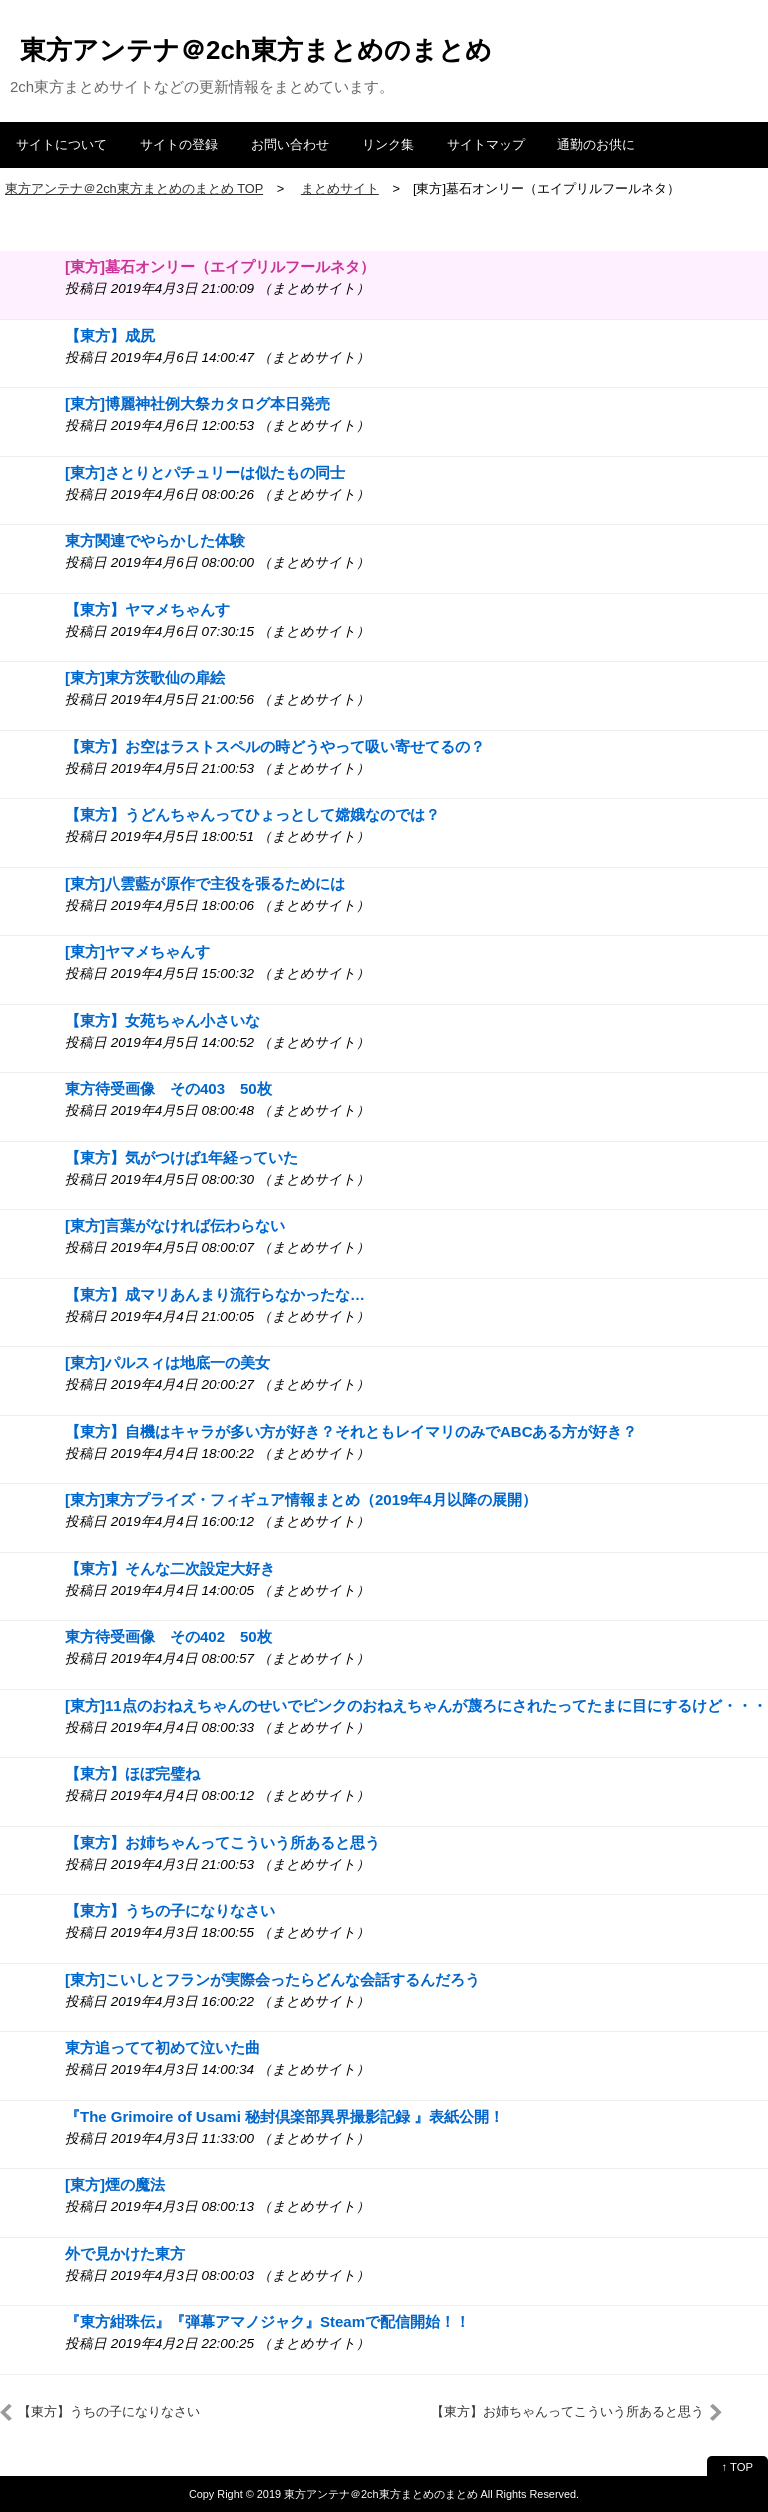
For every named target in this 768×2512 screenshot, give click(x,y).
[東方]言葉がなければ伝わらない (175, 1225)
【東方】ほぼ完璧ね (132, 1773)
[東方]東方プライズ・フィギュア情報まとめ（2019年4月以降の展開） (301, 1499)
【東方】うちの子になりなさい (170, 1910)
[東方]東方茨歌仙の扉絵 (145, 677)
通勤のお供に (596, 144)
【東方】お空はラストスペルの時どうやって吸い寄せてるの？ (275, 746)
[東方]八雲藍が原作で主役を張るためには (205, 883)
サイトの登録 (179, 144)
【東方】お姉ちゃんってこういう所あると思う (222, 1842)
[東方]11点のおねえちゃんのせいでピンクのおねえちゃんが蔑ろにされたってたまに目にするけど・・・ (416, 1705)
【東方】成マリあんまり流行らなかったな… (215, 1294)
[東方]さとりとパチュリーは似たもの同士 (205, 472)
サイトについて (61, 144)
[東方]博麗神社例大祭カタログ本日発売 (197, 403)
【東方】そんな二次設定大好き (170, 1568)
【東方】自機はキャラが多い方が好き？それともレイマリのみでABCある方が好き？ (351, 1431)
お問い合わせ (290, 144)
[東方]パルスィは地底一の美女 (167, 1362)
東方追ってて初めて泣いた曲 (162, 2047)
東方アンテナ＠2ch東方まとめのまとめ (256, 50)
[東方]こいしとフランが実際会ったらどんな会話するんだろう (272, 1979)
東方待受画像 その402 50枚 (168, 1636)
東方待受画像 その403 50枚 (168, 1088)
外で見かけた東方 (125, 2253)
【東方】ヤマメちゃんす (147, 609)
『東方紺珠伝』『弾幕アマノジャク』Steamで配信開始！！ (267, 2321)
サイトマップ (486, 144)
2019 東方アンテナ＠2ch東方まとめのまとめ (367, 2494)
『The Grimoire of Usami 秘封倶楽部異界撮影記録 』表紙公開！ (284, 2116)
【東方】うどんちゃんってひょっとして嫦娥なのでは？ (252, 814)
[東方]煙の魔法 (115, 2184)
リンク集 (388, 144)
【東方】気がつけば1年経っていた (181, 1157)
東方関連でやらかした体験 (155, 540)
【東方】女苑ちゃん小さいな (162, 1020)
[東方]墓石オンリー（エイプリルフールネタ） (220, 266)
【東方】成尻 (110, 335)
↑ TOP (737, 2467)
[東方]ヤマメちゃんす (137, 951)
